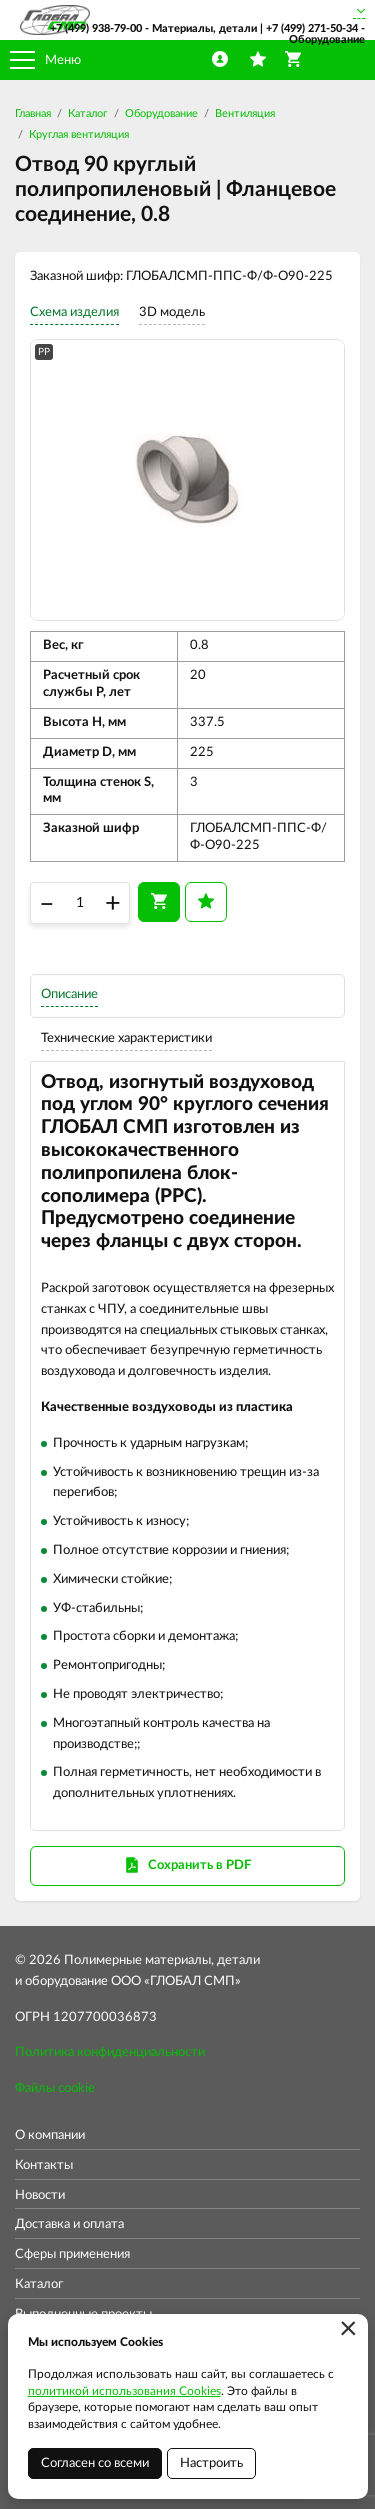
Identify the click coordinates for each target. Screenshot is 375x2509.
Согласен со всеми (95, 2463)
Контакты (44, 2165)
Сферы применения (72, 2254)
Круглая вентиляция (79, 134)
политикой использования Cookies (124, 2391)
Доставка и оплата (69, 2224)
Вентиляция (245, 113)
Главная (33, 113)
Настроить (211, 2463)
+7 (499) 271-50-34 (312, 28)
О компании (50, 2135)
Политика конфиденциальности (110, 2052)
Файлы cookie (55, 2088)
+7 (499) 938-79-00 (96, 28)
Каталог (88, 113)
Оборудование (161, 113)
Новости (40, 2195)
